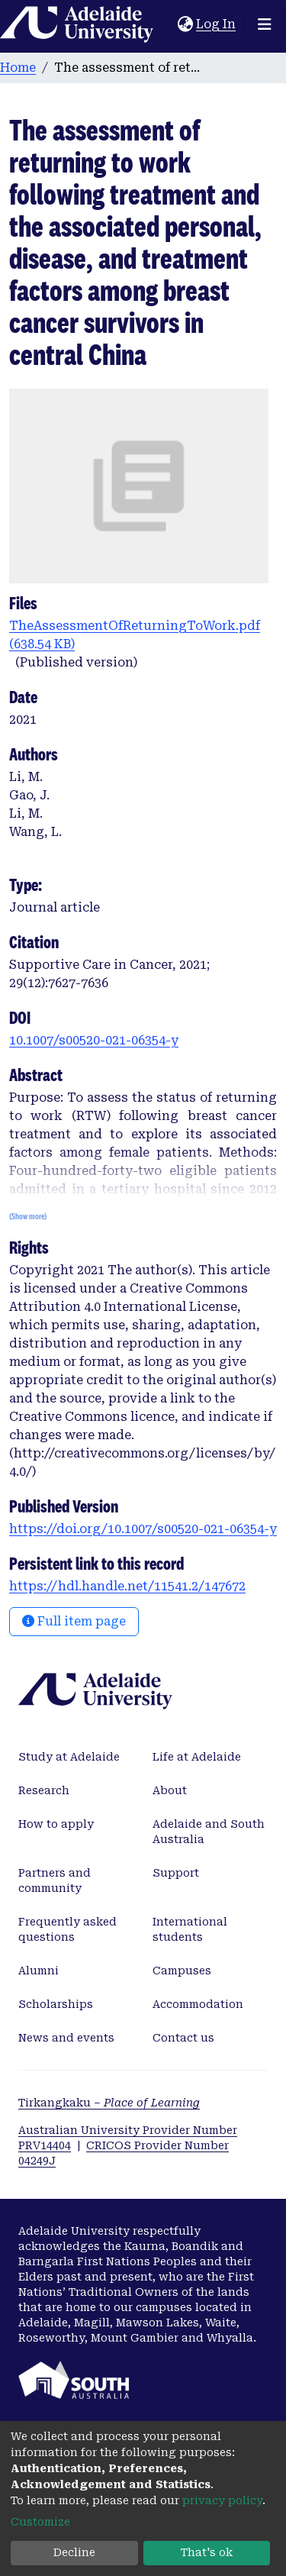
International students (190, 1929)
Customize (40, 2522)
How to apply (56, 1824)
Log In (216, 24)
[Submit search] (165, 24)
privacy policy (222, 2500)
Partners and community (54, 1880)
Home (18, 67)
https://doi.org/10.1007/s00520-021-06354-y (143, 1529)
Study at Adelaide (69, 1757)
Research (43, 1790)
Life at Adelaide (197, 1757)
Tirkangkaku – (109, 2103)
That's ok (207, 2552)
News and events (66, 2038)
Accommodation (198, 2004)
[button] (184, 24)
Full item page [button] (74, 1621)
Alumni (38, 1970)
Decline (74, 2552)
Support (176, 1873)
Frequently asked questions (67, 1929)
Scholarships (55, 2004)
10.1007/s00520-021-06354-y (93, 1040)
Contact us (183, 2038)
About (170, 1790)
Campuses (182, 1970)
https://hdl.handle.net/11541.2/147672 (127, 1586)
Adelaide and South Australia (209, 1831)
